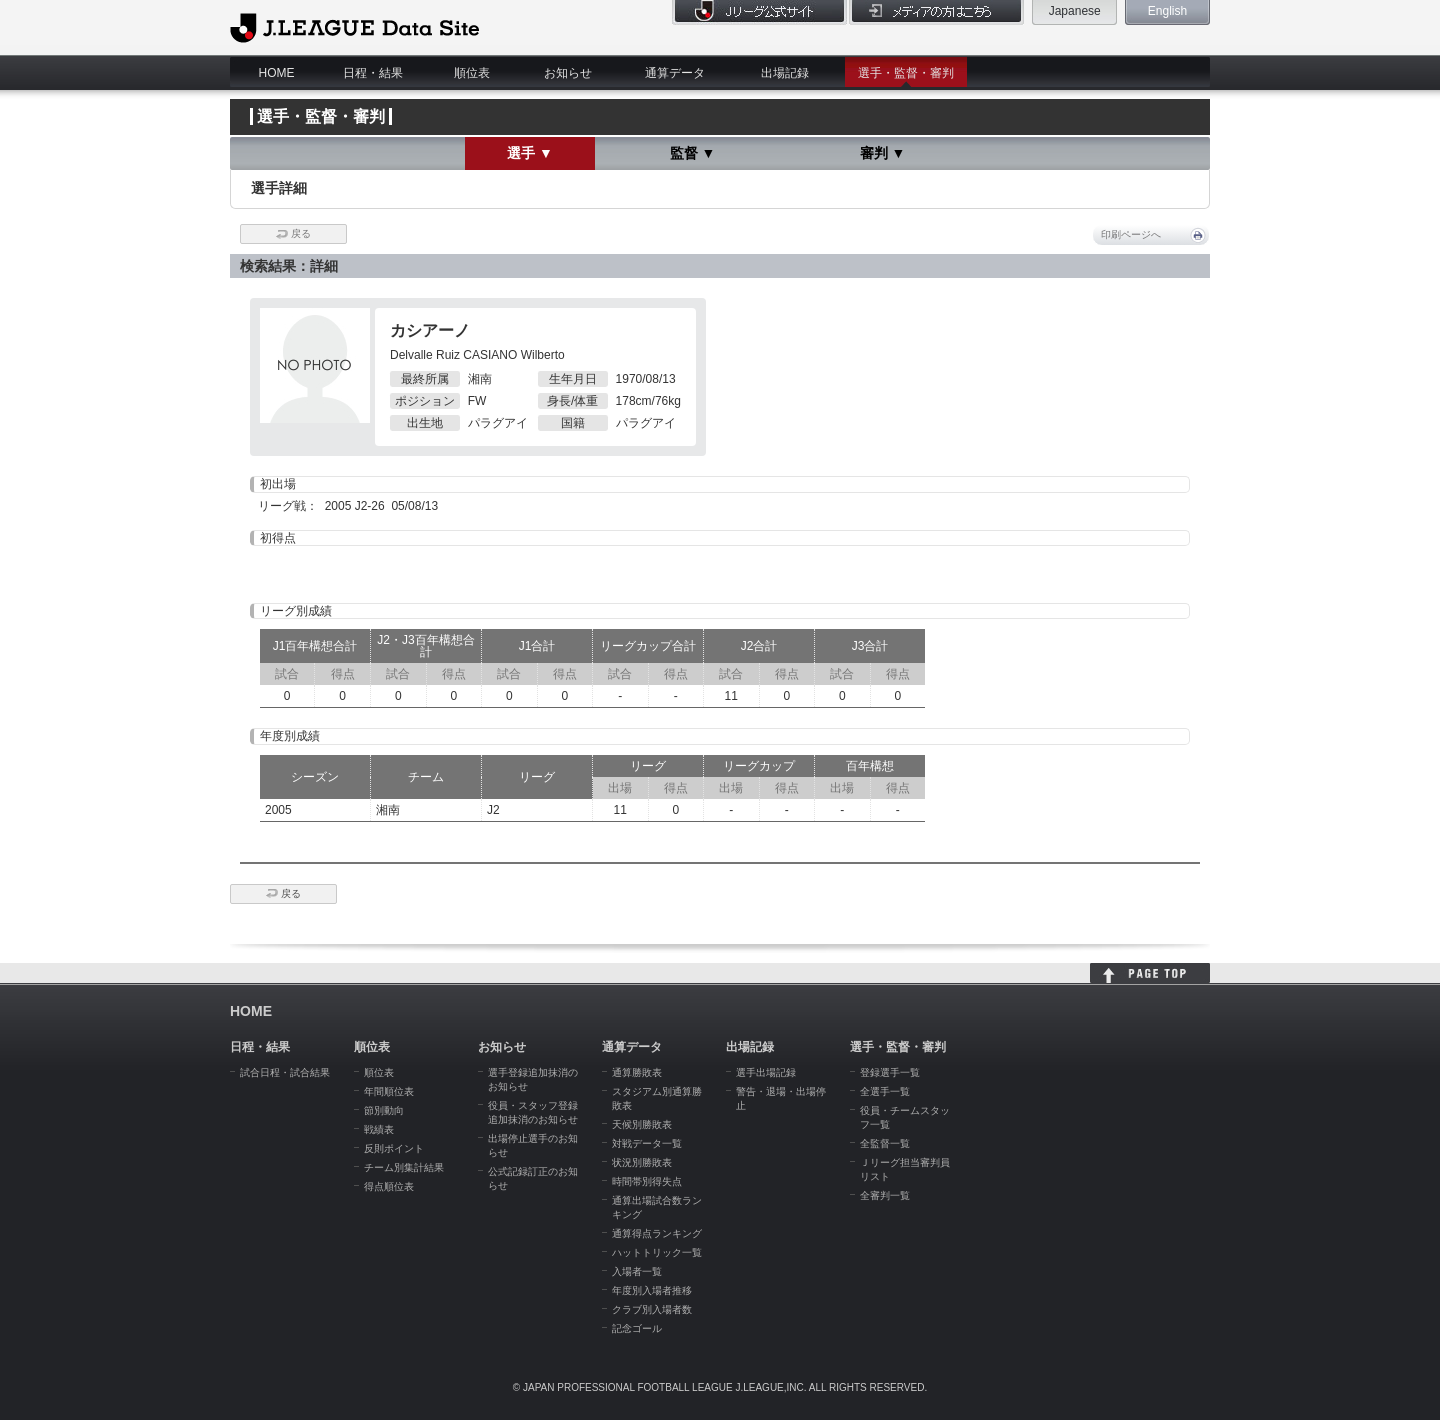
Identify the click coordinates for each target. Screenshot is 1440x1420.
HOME (277, 73)
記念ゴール (637, 1328)
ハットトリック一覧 (657, 1252)
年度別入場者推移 (652, 1290)
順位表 (472, 73)
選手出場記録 (766, 1072)
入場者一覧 (637, 1271)
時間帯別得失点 (647, 1181)
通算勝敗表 (637, 1072)
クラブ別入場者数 (652, 1309)
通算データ (675, 73)
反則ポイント (394, 1148)
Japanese (1075, 11)
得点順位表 (389, 1186)
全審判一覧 (885, 1195)
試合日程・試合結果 (285, 1072)
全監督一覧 (885, 1143)
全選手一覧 (885, 1091)
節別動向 (384, 1110)
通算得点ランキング (657, 1233)
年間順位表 (389, 1091)
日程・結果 (373, 73)
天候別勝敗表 (642, 1124)
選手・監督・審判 (906, 73)
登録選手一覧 (890, 1072)
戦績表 (379, 1129)
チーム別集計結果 (404, 1167)
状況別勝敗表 (642, 1162)
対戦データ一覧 (647, 1143)
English (1167, 11)
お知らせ (568, 73)
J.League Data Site (354, 27)
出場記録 (785, 73)
